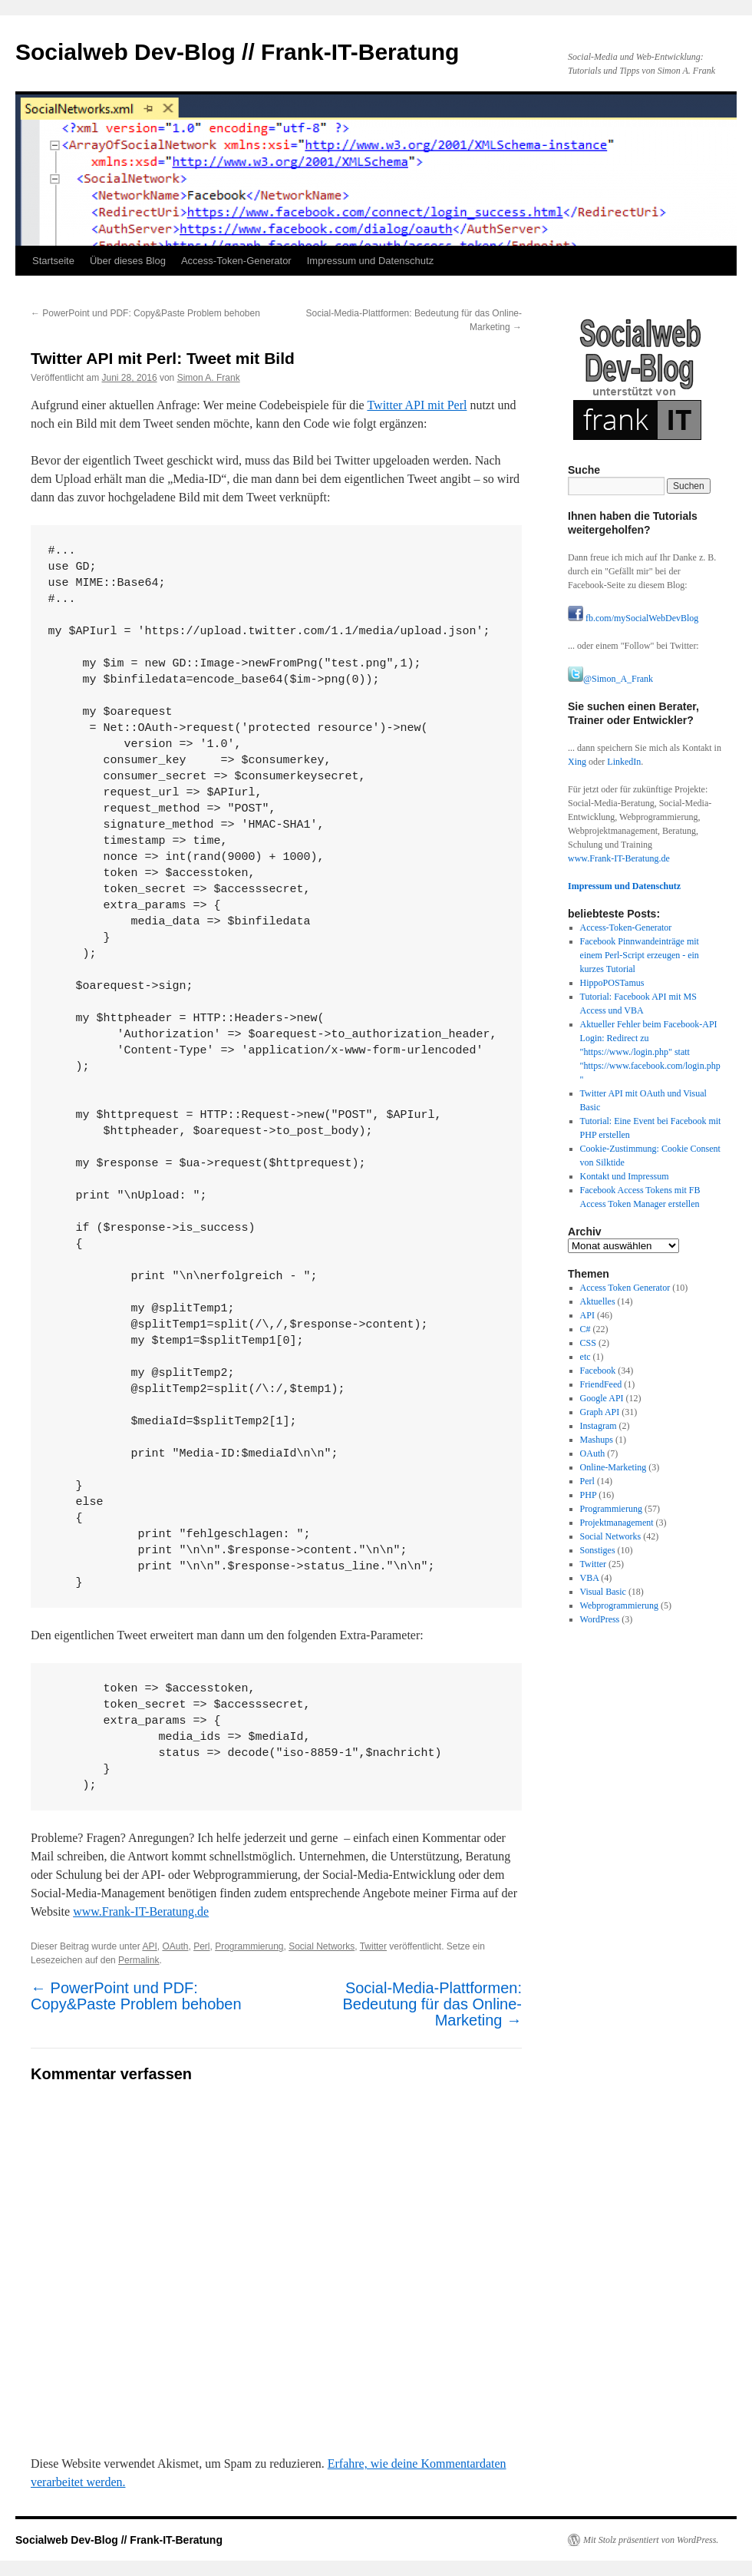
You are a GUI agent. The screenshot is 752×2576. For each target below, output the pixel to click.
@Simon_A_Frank (610, 678)
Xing (577, 761)
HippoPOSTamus (612, 982)
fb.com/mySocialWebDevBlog (633, 618)
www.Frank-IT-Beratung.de (141, 1911)
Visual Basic (603, 1591)
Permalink (138, 1960)
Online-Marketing (613, 1467)
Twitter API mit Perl (417, 405)
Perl (201, 1946)
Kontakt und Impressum (624, 1176)
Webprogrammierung (619, 1605)
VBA (589, 1577)
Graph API (600, 1412)
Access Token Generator (625, 1287)
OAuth (175, 1946)
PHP (588, 1495)
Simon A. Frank (208, 377)
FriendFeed (601, 1384)
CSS (588, 1343)
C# (585, 1329)
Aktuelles (597, 1301)
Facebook (598, 1370)
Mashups (596, 1439)
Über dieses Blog (128, 260)
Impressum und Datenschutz (370, 260)
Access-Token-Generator (236, 260)
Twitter (373, 1946)
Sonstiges (597, 1550)
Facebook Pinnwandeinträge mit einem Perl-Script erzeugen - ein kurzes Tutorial (639, 955)
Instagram (598, 1425)
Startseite (53, 260)
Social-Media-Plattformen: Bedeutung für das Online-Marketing (433, 2004)
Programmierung (249, 1946)
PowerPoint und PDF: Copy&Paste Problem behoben (145, 313)
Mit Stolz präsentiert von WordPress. (650, 2540)
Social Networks (322, 1946)
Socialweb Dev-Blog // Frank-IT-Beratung (237, 51)
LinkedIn (624, 761)
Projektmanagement (617, 1522)
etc (585, 1356)
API (149, 1946)
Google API (602, 1398)
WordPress (600, 1619)
